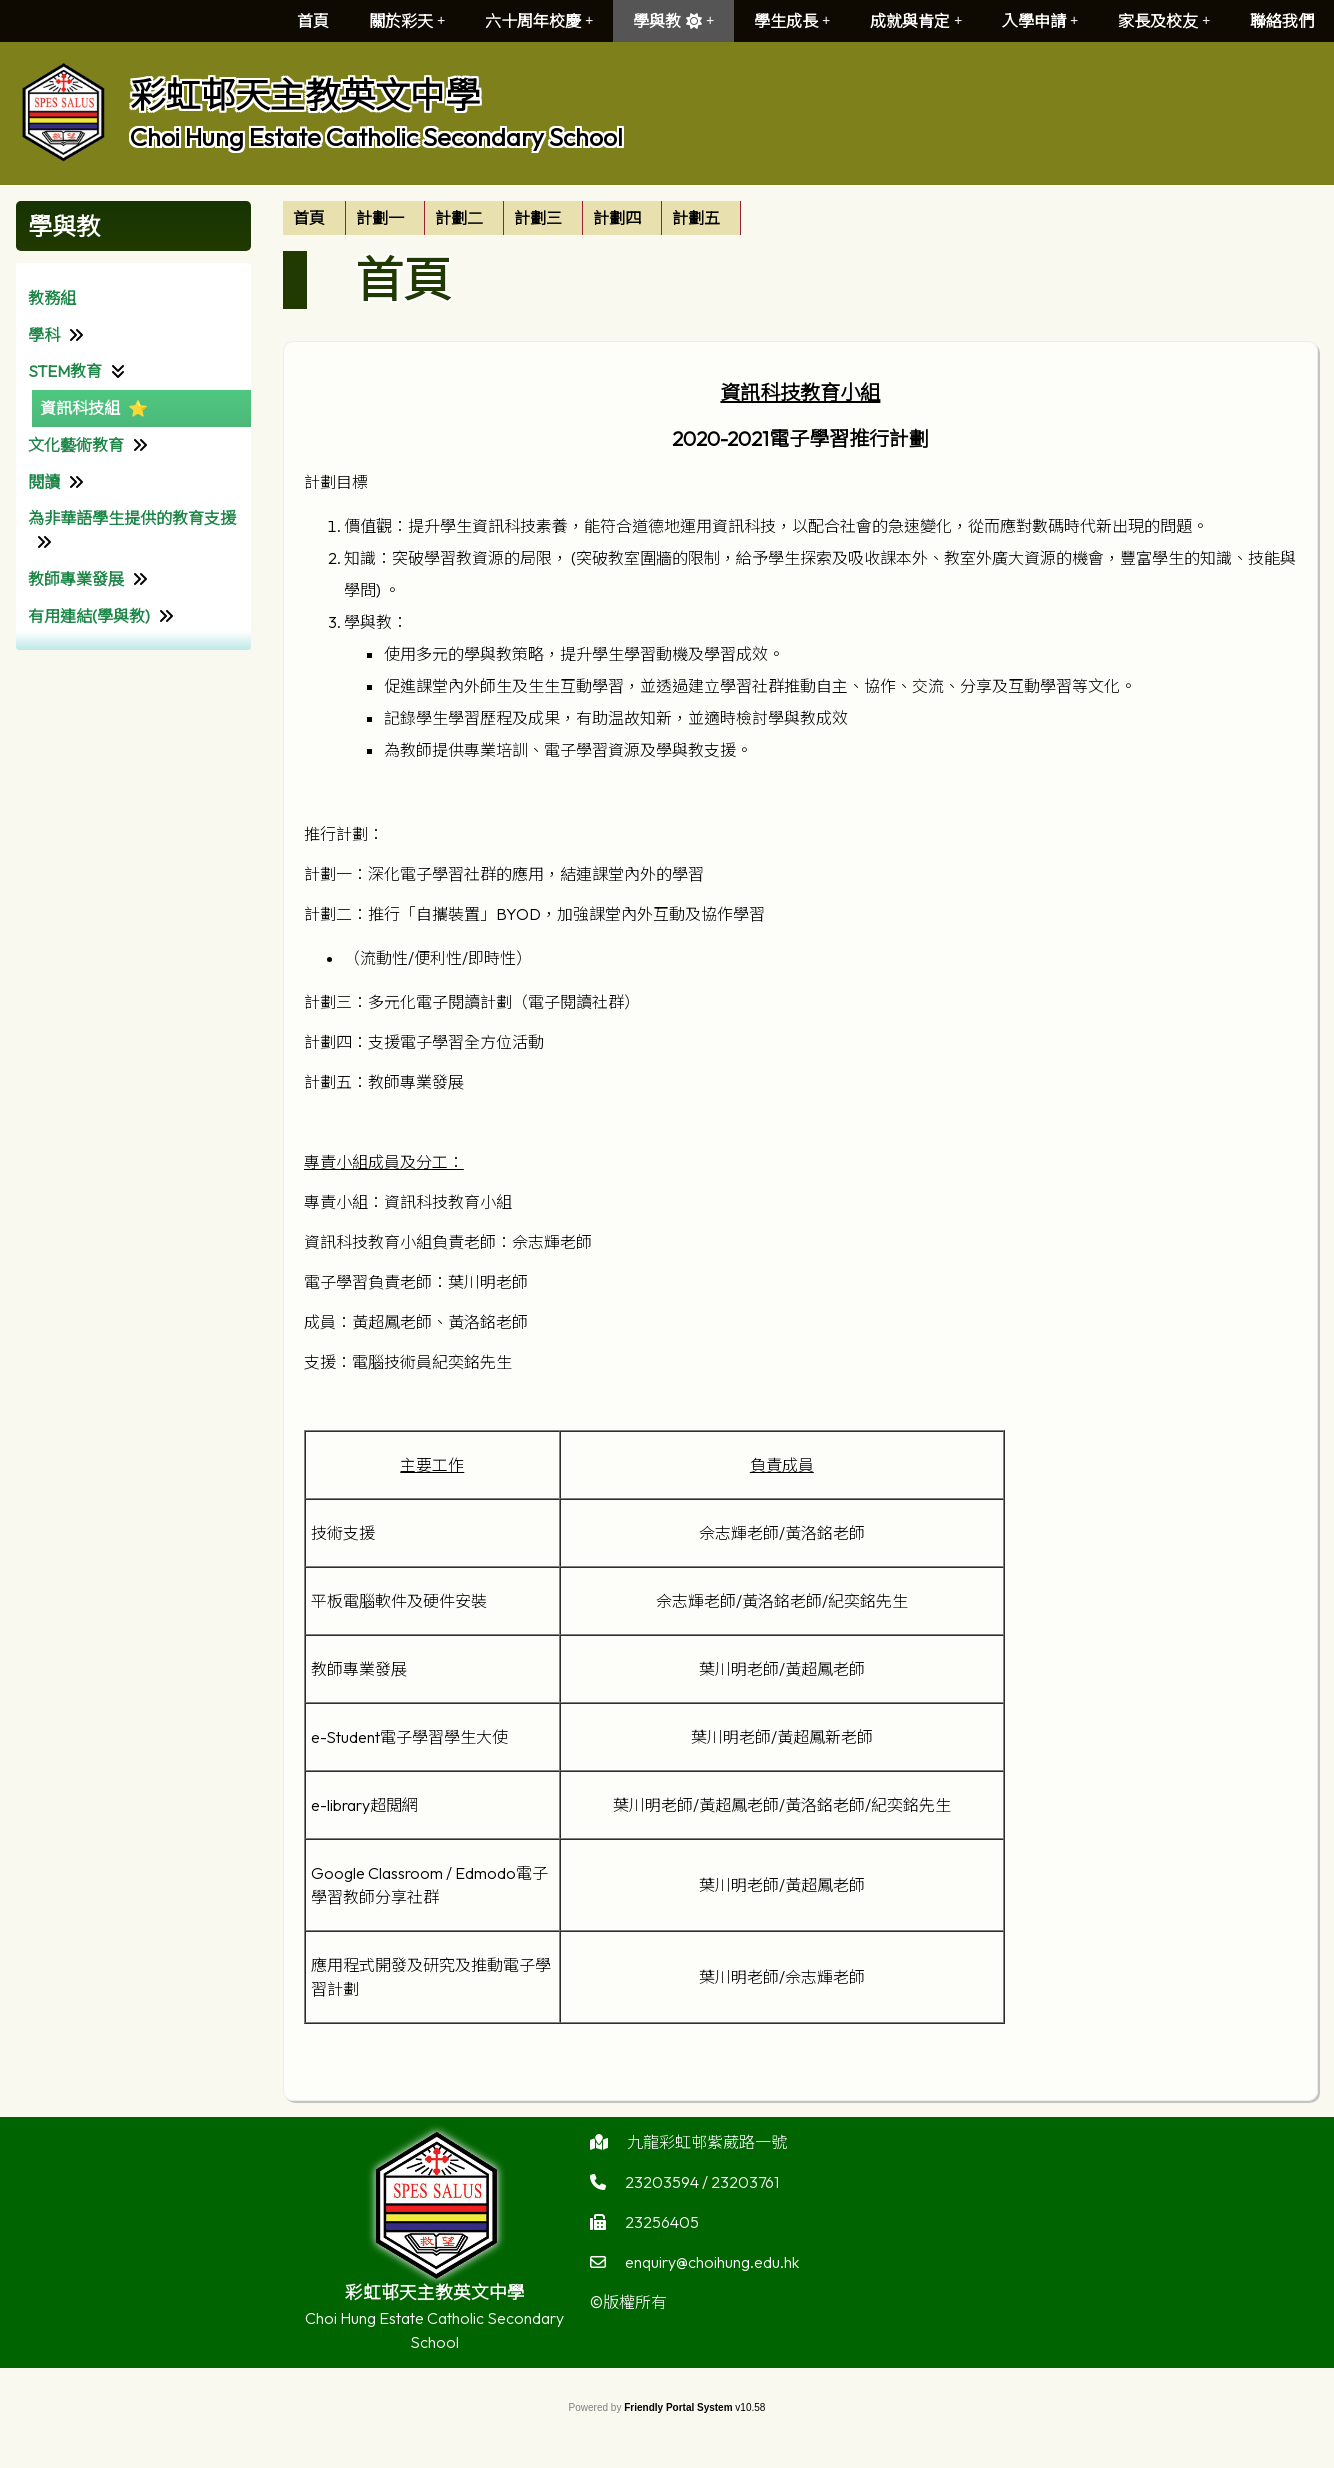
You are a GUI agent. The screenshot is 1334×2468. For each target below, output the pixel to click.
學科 (44, 335)
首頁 (313, 21)
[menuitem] (314, 218)
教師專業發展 (76, 579)
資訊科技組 (80, 408)
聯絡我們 (1282, 21)
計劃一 (380, 218)
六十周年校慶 (539, 21)
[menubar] (512, 218)
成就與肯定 (916, 21)
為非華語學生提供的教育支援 (132, 518)
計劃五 (696, 218)
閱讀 (44, 482)
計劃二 (459, 218)
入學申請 (1040, 21)
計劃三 (538, 218)
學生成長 (792, 21)
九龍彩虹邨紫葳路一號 (707, 2149)
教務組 (52, 298)
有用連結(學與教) (89, 616)
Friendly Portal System (679, 2407)
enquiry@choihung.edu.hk (712, 2269)
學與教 (673, 21)
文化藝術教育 (76, 445)
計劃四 (617, 218)
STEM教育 (65, 371)
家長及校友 (1164, 21)
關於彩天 (407, 21)
